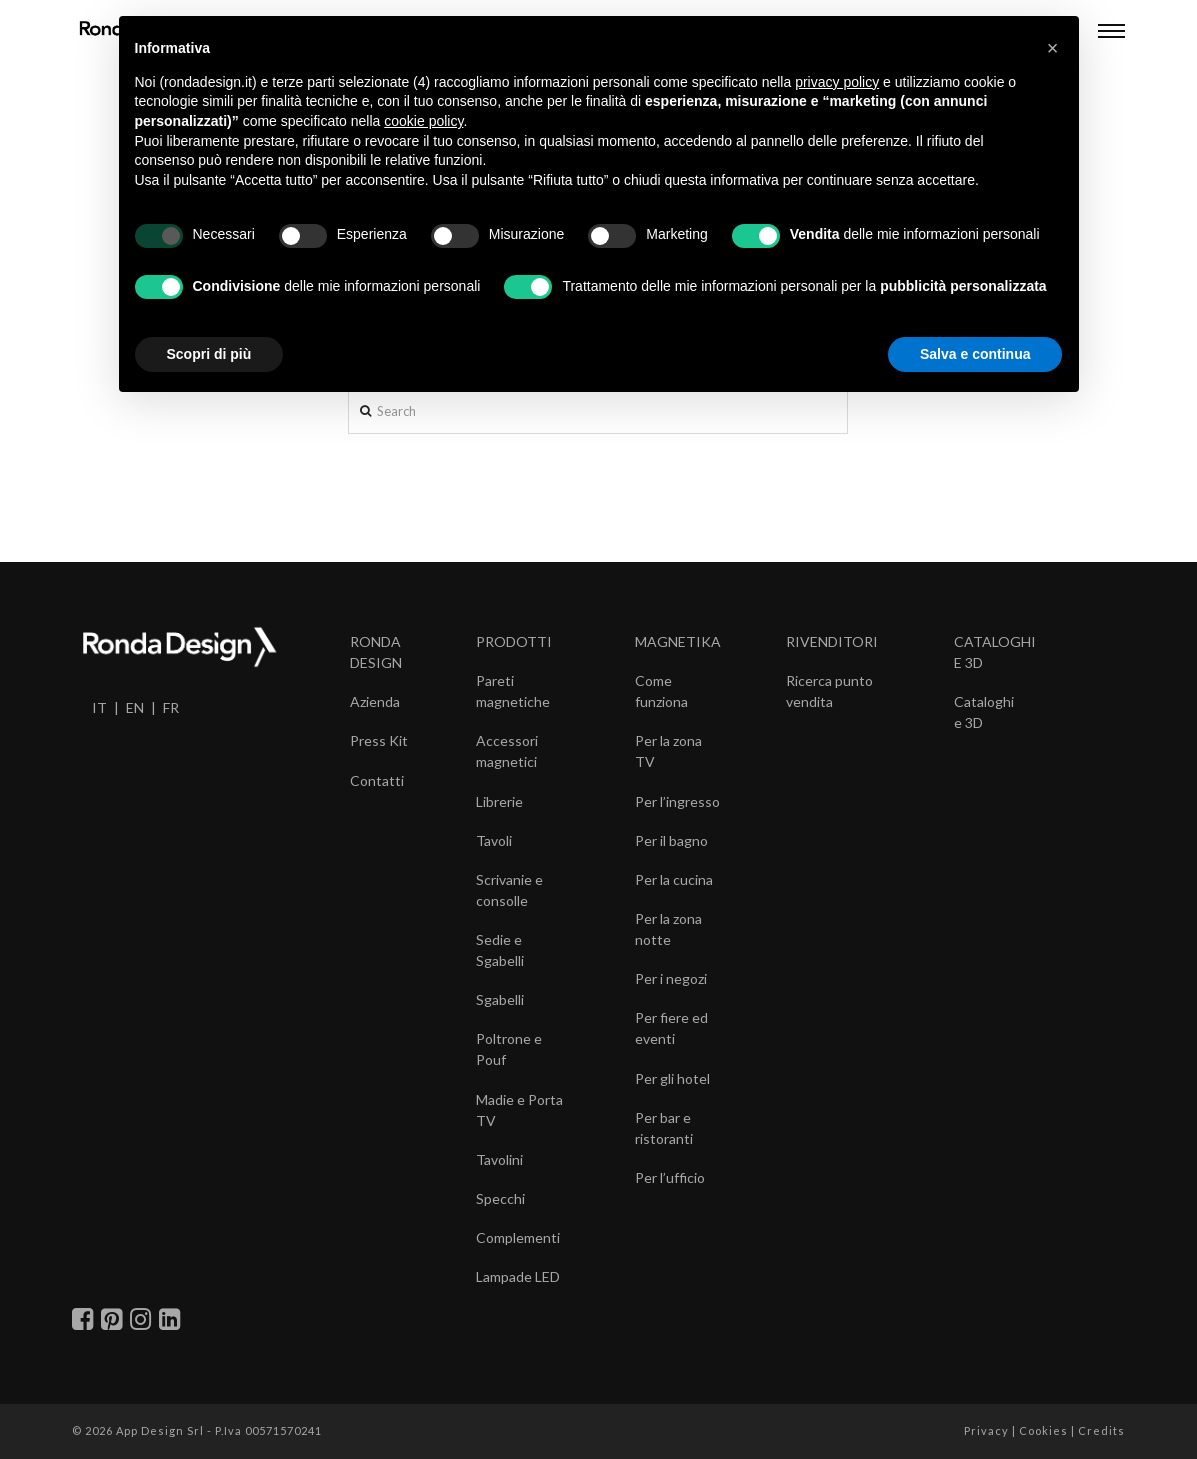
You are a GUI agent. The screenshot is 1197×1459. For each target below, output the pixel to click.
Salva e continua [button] (975, 354)
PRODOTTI (514, 641)
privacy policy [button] (837, 82)
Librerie (499, 801)
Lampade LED (518, 1276)
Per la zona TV (668, 751)
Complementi (518, 1237)
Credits (1101, 1430)
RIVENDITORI (832, 641)
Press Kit (379, 740)
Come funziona (661, 691)
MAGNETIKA (678, 641)
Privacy (986, 1430)
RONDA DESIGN (376, 652)
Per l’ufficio (670, 1177)
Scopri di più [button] (209, 354)
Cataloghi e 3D (984, 712)
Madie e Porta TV (519, 1110)
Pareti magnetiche (513, 691)
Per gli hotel (672, 1078)
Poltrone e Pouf (509, 1049)
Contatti (377, 780)
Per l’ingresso (677, 801)
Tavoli (494, 840)
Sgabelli (500, 999)
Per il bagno (671, 840)
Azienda (375, 701)
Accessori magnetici (507, 751)
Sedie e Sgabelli (500, 950)
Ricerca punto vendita (829, 691)
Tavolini (499, 1159)
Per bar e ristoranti (664, 1128)
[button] (1053, 48)
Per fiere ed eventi (671, 1028)
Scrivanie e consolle (509, 890)
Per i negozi (671, 978)
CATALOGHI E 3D (995, 652)
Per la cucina (674, 879)
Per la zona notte (668, 929)
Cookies (1043, 1430)
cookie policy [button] (423, 121)
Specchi (500, 1198)
